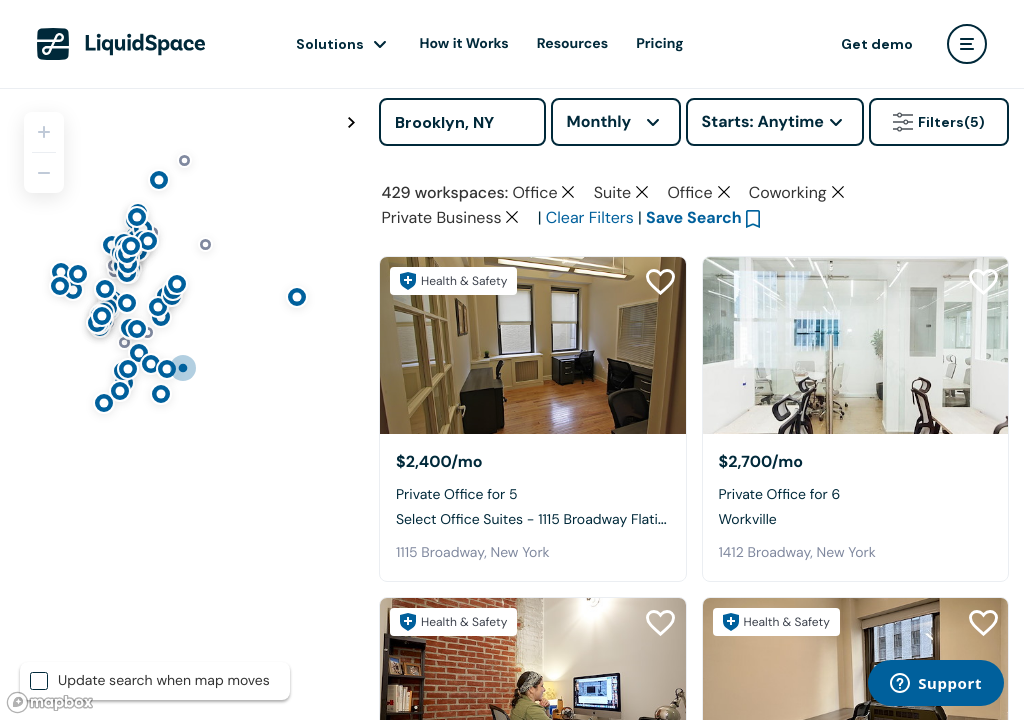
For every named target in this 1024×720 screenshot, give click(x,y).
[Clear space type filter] (568, 192)
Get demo (877, 44)
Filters (939, 122)
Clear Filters (590, 217)
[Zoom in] (44, 132)
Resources (572, 44)
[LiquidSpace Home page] (121, 44)
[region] (182, 404)
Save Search (694, 217)
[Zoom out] (44, 173)
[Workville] (856, 345)
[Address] (462, 122)
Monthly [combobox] (599, 121)
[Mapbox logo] (50, 702)
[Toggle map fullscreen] (351, 123)
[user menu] (967, 44)
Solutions (330, 44)
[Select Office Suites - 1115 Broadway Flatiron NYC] (533, 345)
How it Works (464, 44)
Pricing (659, 44)
